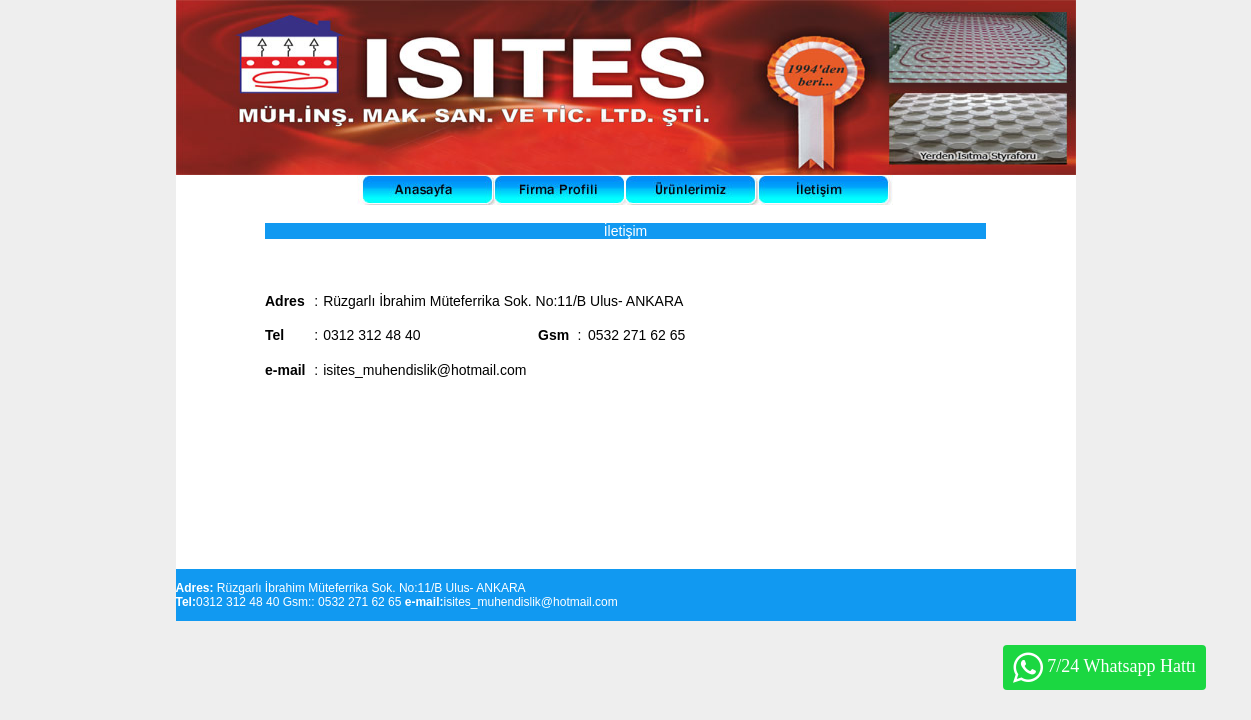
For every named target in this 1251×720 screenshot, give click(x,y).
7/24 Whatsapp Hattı (1104, 667)
